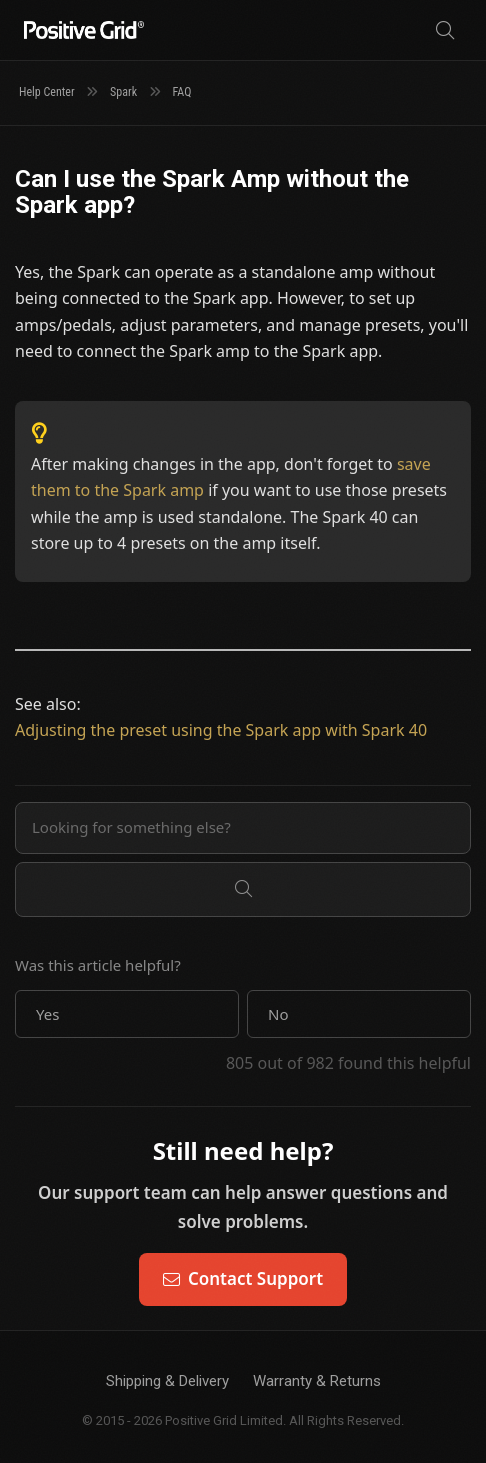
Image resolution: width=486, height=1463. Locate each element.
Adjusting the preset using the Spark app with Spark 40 (221, 730)
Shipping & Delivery (167, 1381)
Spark (123, 92)
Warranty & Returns (317, 1381)
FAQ (182, 92)
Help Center (47, 92)
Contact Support (243, 1278)
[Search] (445, 30)
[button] (127, 1014)
